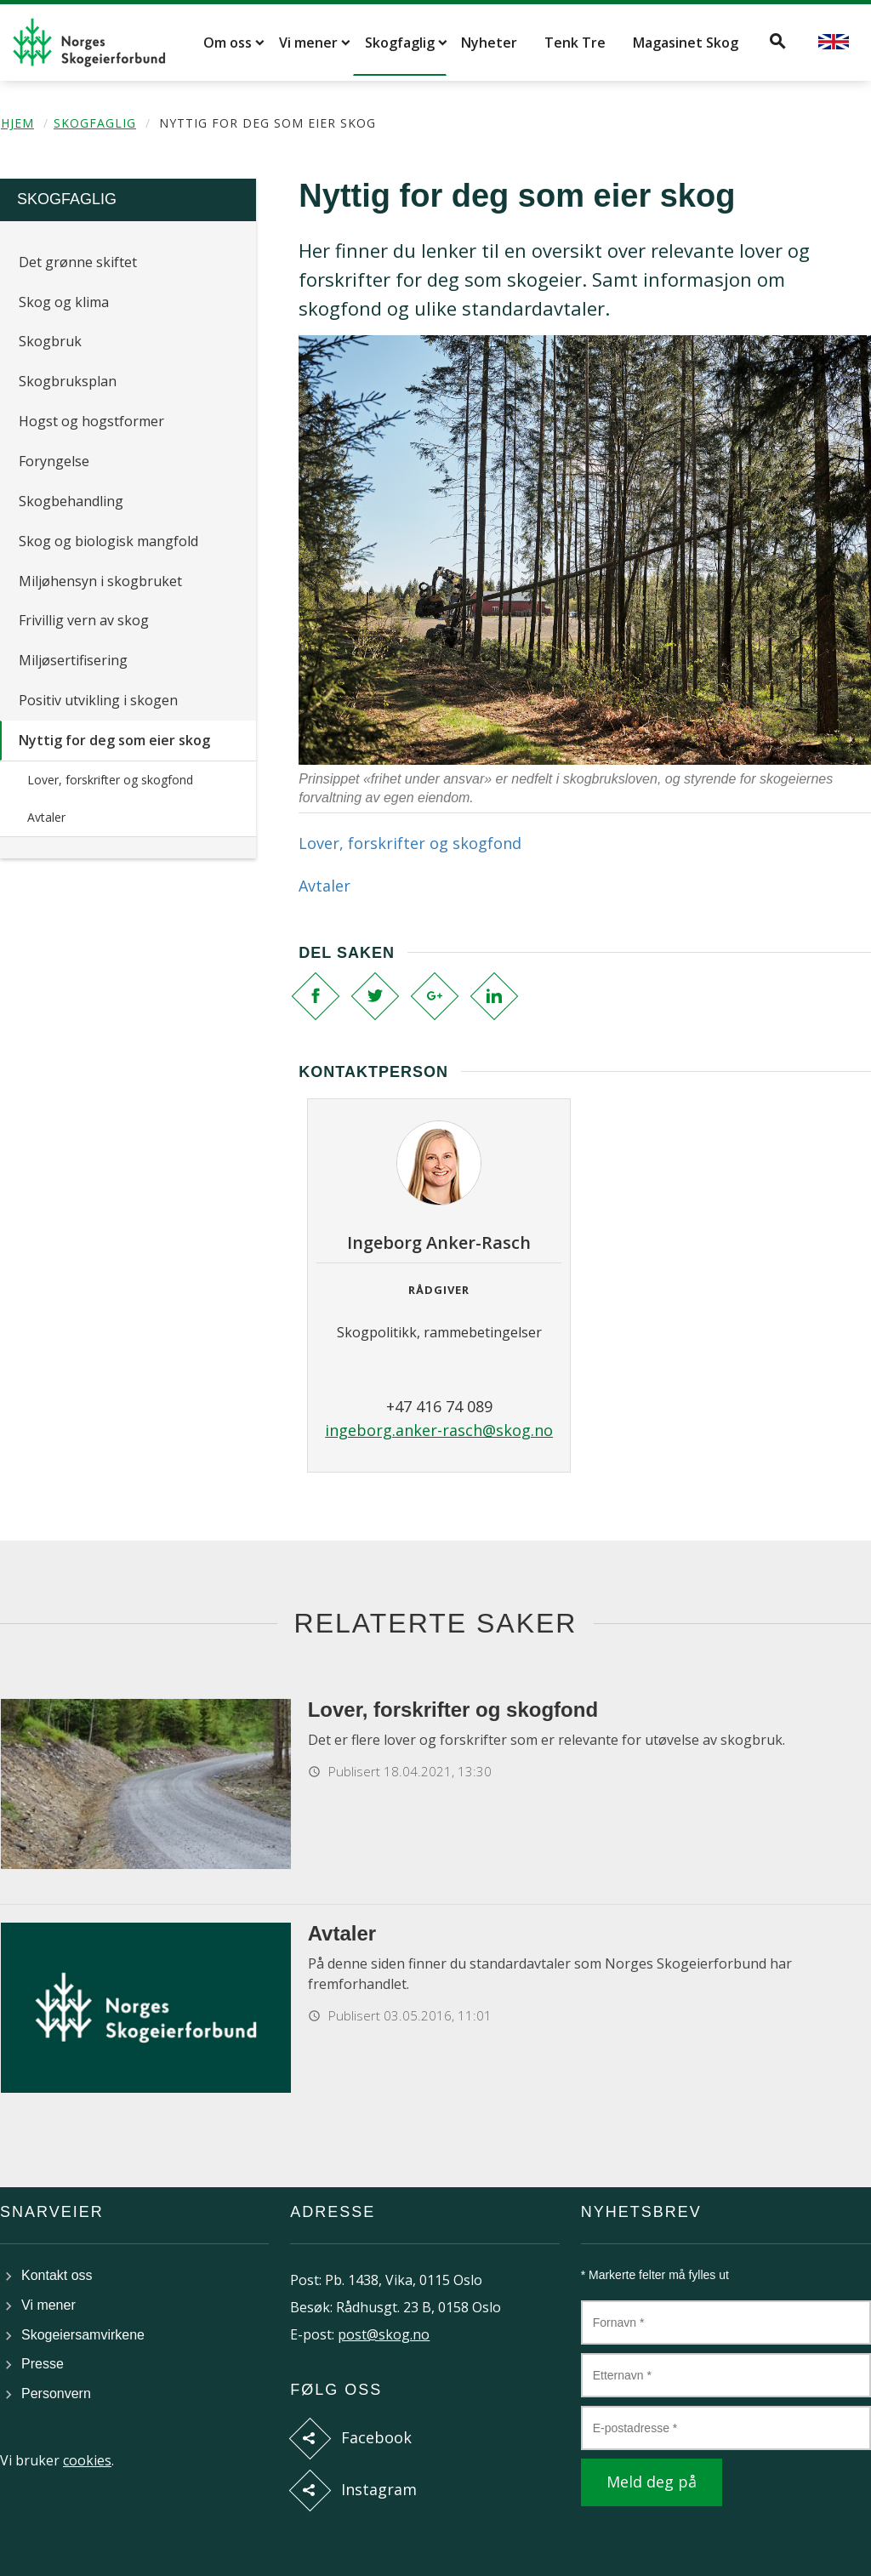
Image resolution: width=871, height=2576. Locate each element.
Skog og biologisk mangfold (108, 541)
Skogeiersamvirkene (83, 2335)
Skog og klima (64, 302)
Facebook (376, 2437)
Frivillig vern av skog (84, 620)
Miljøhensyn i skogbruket (100, 581)
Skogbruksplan (68, 381)
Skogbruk (50, 341)
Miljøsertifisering (73, 660)
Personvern (56, 2393)
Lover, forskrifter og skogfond (110, 780)
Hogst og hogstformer (91, 421)
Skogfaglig (400, 42)
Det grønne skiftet (78, 262)
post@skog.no (384, 2334)
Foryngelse (54, 461)
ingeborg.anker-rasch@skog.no (439, 1430)
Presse (42, 2364)
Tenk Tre (575, 42)
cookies (87, 2460)
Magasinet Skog (685, 42)
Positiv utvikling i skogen (98, 700)
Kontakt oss (57, 2275)
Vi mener (308, 42)
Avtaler (46, 817)
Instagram (379, 2489)
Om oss (227, 42)
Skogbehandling (71, 501)
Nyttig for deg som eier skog (114, 740)
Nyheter (489, 42)
